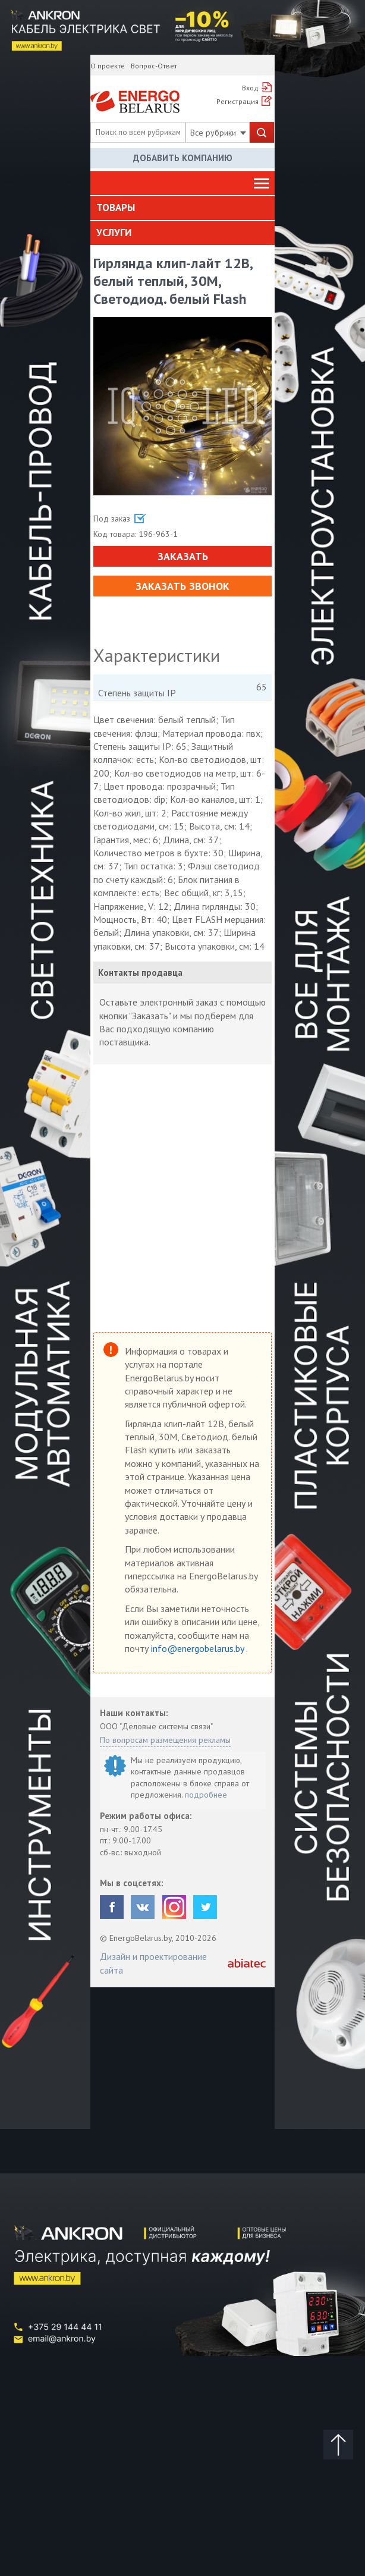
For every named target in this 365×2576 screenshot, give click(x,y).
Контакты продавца (140, 972)
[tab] (182, 208)
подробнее (206, 1794)
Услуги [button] (113, 232)
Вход (250, 87)
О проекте (107, 65)
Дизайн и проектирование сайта (153, 1962)
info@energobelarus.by (198, 1648)
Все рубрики (218, 132)
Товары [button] (115, 207)
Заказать (183, 556)
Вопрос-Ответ (154, 65)
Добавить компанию (182, 158)
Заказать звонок (182, 586)
